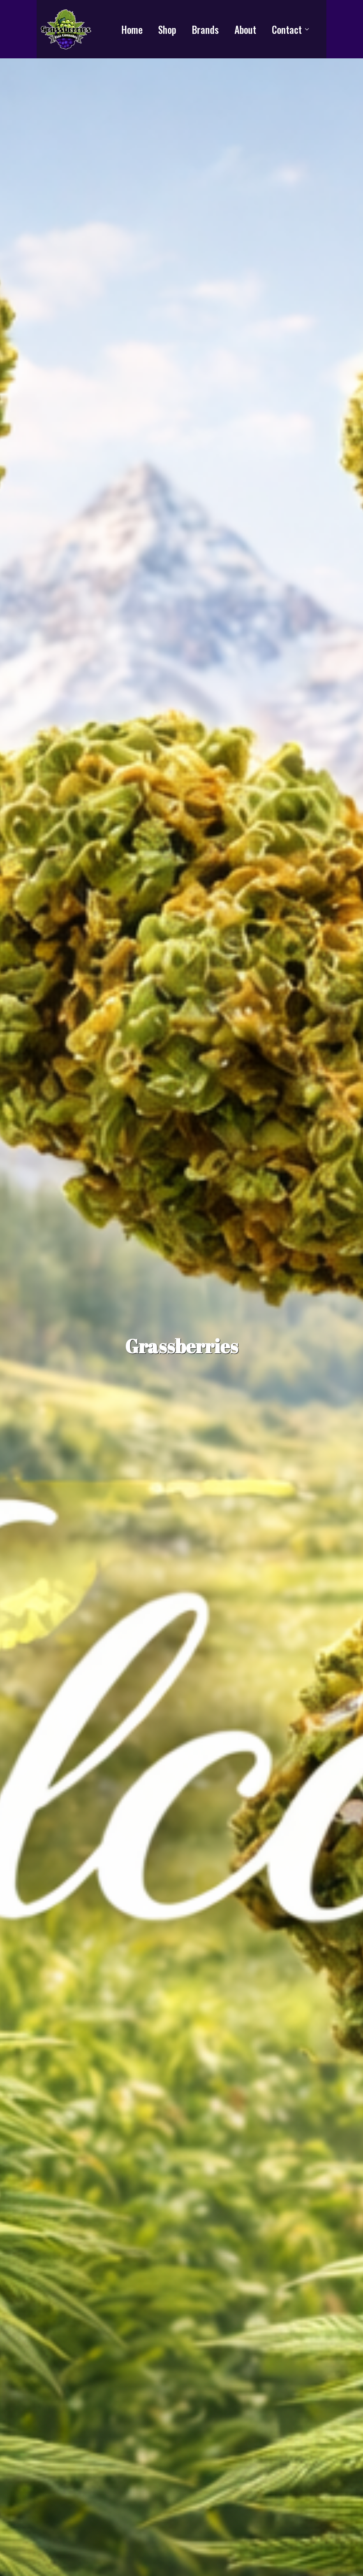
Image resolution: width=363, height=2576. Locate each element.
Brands (205, 29)
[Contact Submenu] (309, 29)
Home (132, 29)
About (245, 29)
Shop (167, 29)
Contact (287, 29)
